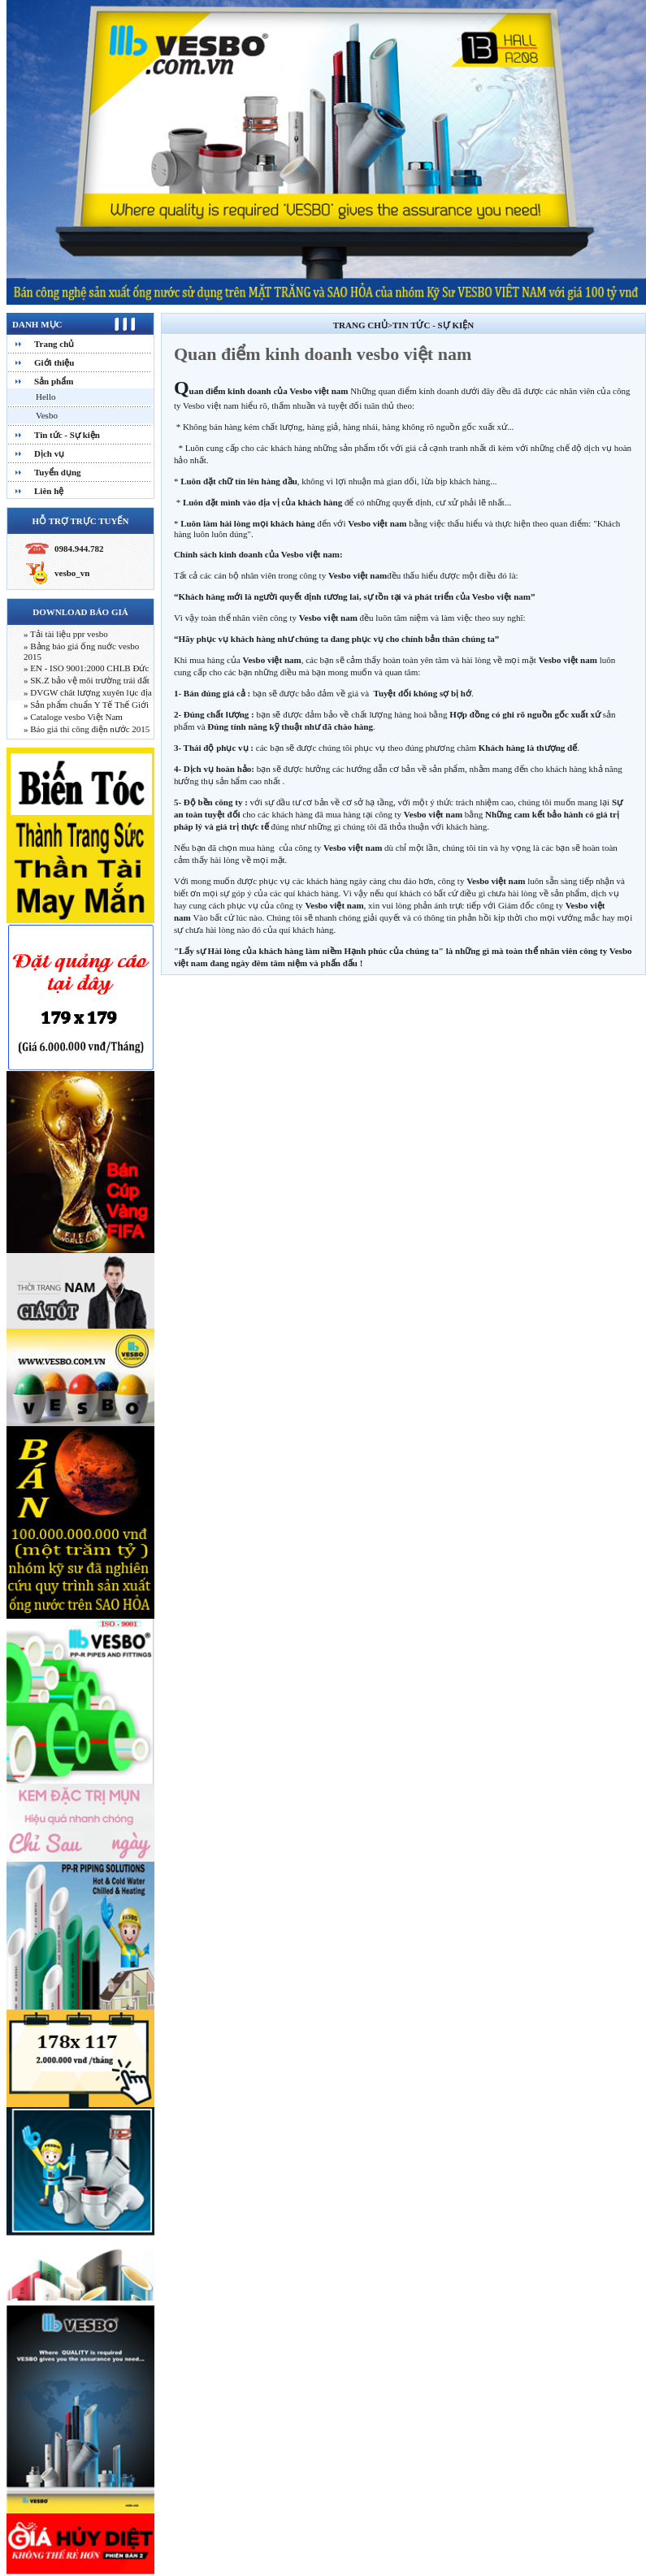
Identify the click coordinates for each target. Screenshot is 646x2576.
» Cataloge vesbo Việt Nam (73, 717)
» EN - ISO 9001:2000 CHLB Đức (86, 668)
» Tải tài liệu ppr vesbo (66, 634)
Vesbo (47, 415)
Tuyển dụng (57, 472)
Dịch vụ (49, 453)
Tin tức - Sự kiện (67, 435)
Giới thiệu (54, 362)
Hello (45, 396)
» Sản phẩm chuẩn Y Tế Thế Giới (86, 704)
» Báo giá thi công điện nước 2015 (87, 729)
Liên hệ (48, 491)
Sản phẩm (53, 381)
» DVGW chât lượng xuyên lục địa (88, 692)
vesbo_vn (71, 573)
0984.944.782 (79, 548)
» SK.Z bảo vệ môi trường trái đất (87, 680)
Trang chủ (54, 344)
